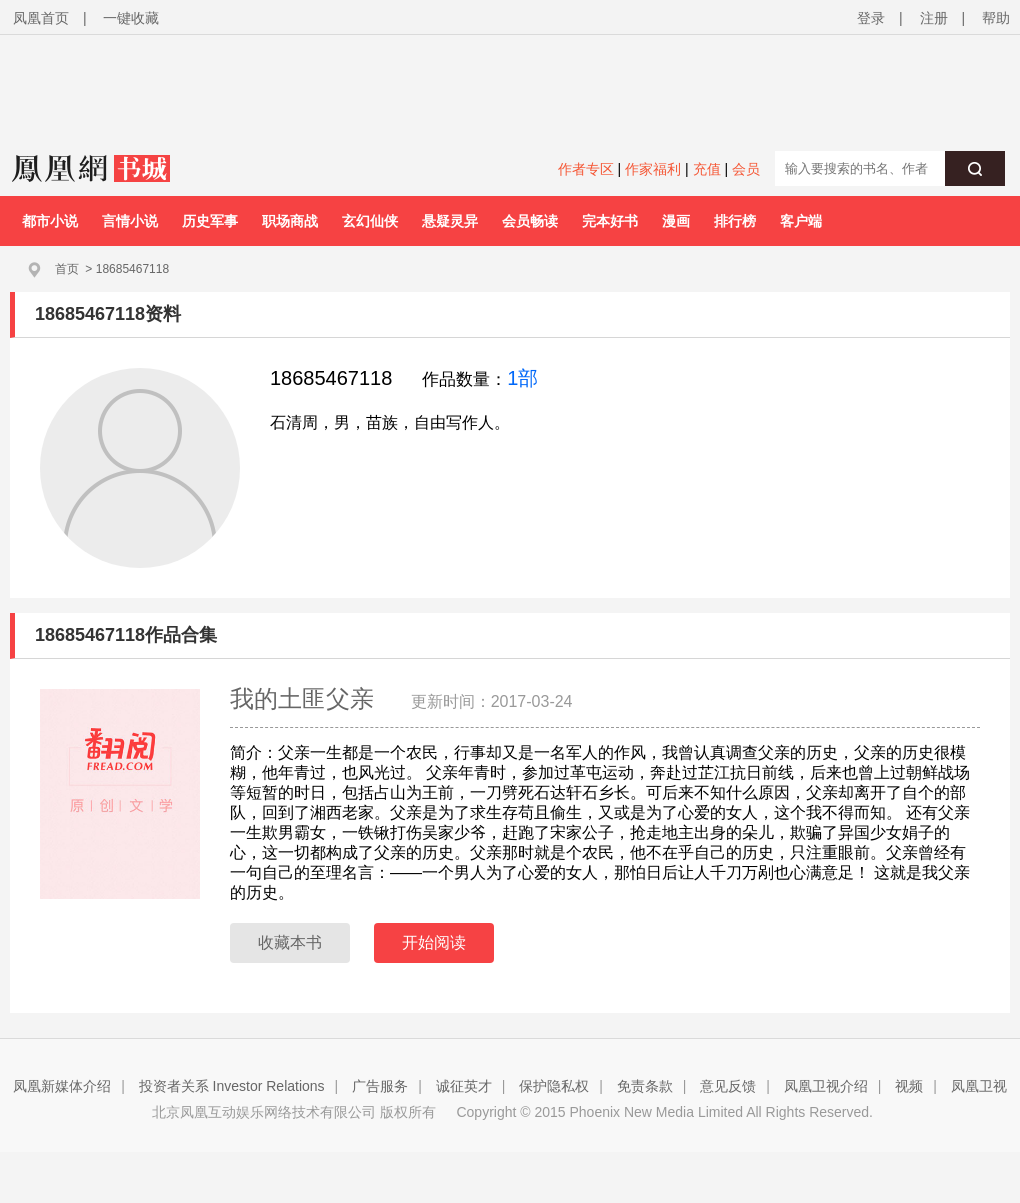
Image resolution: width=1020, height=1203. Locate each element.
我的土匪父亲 (305, 698)
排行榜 (735, 221)
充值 (707, 169)
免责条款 (645, 1086)
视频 (909, 1086)
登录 (871, 18)
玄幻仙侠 (370, 221)
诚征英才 (464, 1086)
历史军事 (210, 221)
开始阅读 (434, 942)
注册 (934, 18)
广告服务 (380, 1086)
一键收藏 (131, 18)
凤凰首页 (41, 18)
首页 (67, 269)
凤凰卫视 (979, 1086)
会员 (746, 169)
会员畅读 (530, 221)
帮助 (996, 18)
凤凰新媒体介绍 (62, 1086)
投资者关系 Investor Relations (232, 1086)
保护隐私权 (554, 1086)
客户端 (801, 221)
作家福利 (653, 169)
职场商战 (290, 221)
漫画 (676, 221)
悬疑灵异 (450, 221)
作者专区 (586, 169)
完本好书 (610, 221)
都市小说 (50, 221)
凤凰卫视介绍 (826, 1086)
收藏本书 (290, 942)
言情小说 (130, 221)
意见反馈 (728, 1086)
